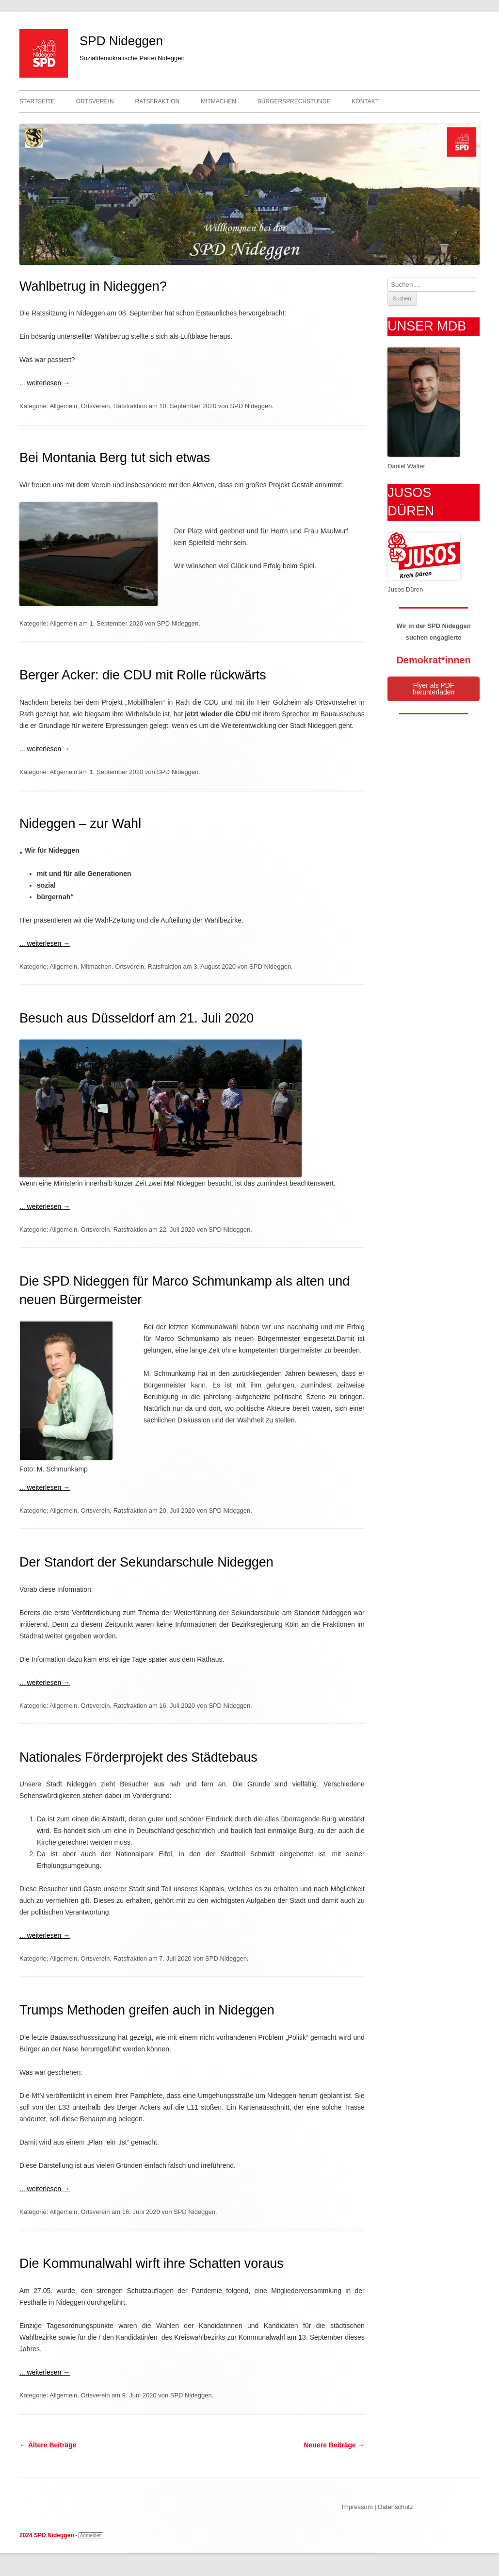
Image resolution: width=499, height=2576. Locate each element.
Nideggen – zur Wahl (80, 823)
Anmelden (91, 2535)
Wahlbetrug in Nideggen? (93, 286)
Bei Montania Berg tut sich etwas (114, 457)
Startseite (37, 101)
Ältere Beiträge (47, 2445)
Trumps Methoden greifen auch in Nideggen (146, 2010)
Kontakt (365, 101)
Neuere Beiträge (334, 2445)
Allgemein (63, 406)
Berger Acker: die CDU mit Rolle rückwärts (142, 675)
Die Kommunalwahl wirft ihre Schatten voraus (151, 2263)
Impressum (356, 2506)
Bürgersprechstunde (294, 101)
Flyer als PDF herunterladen (433, 688)
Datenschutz (395, 2506)
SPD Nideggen (121, 40)
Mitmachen (218, 101)
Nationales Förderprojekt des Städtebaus (138, 1757)
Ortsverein (95, 101)
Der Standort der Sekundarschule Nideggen (146, 1562)
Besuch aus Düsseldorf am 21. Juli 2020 (136, 1018)
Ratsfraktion (157, 101)
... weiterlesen (44, 383)
